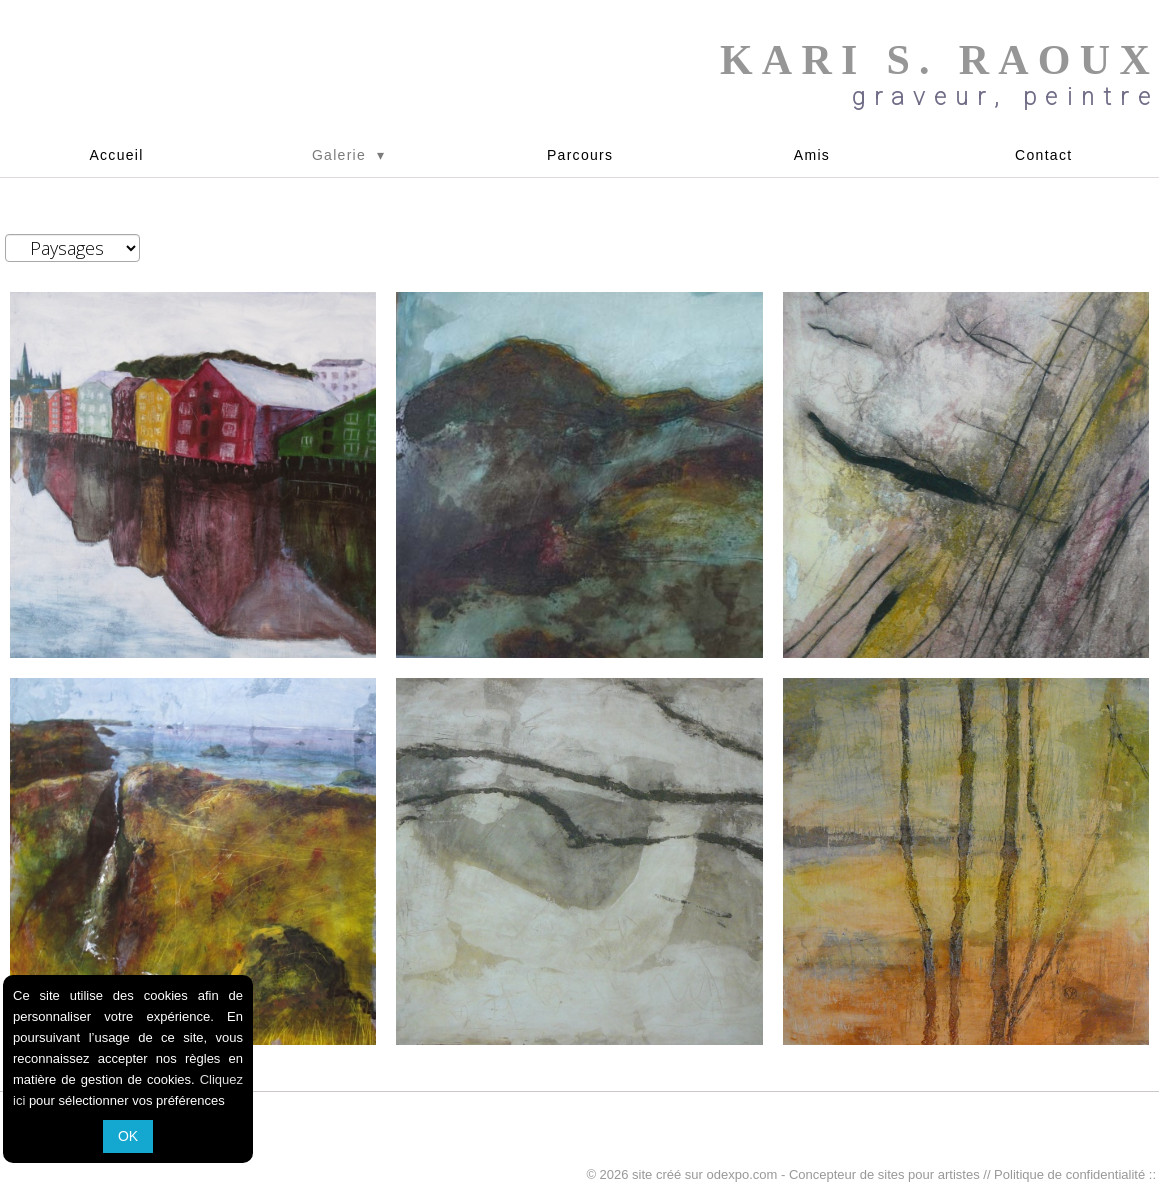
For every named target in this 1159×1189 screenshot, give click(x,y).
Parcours (580, 155)
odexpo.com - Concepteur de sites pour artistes (843, 1174)
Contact (1043, 155)
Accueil (116, 155)
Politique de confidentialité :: (1075, 1174)
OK (128, 1136)
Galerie (348, 155)
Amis (812, 155)
